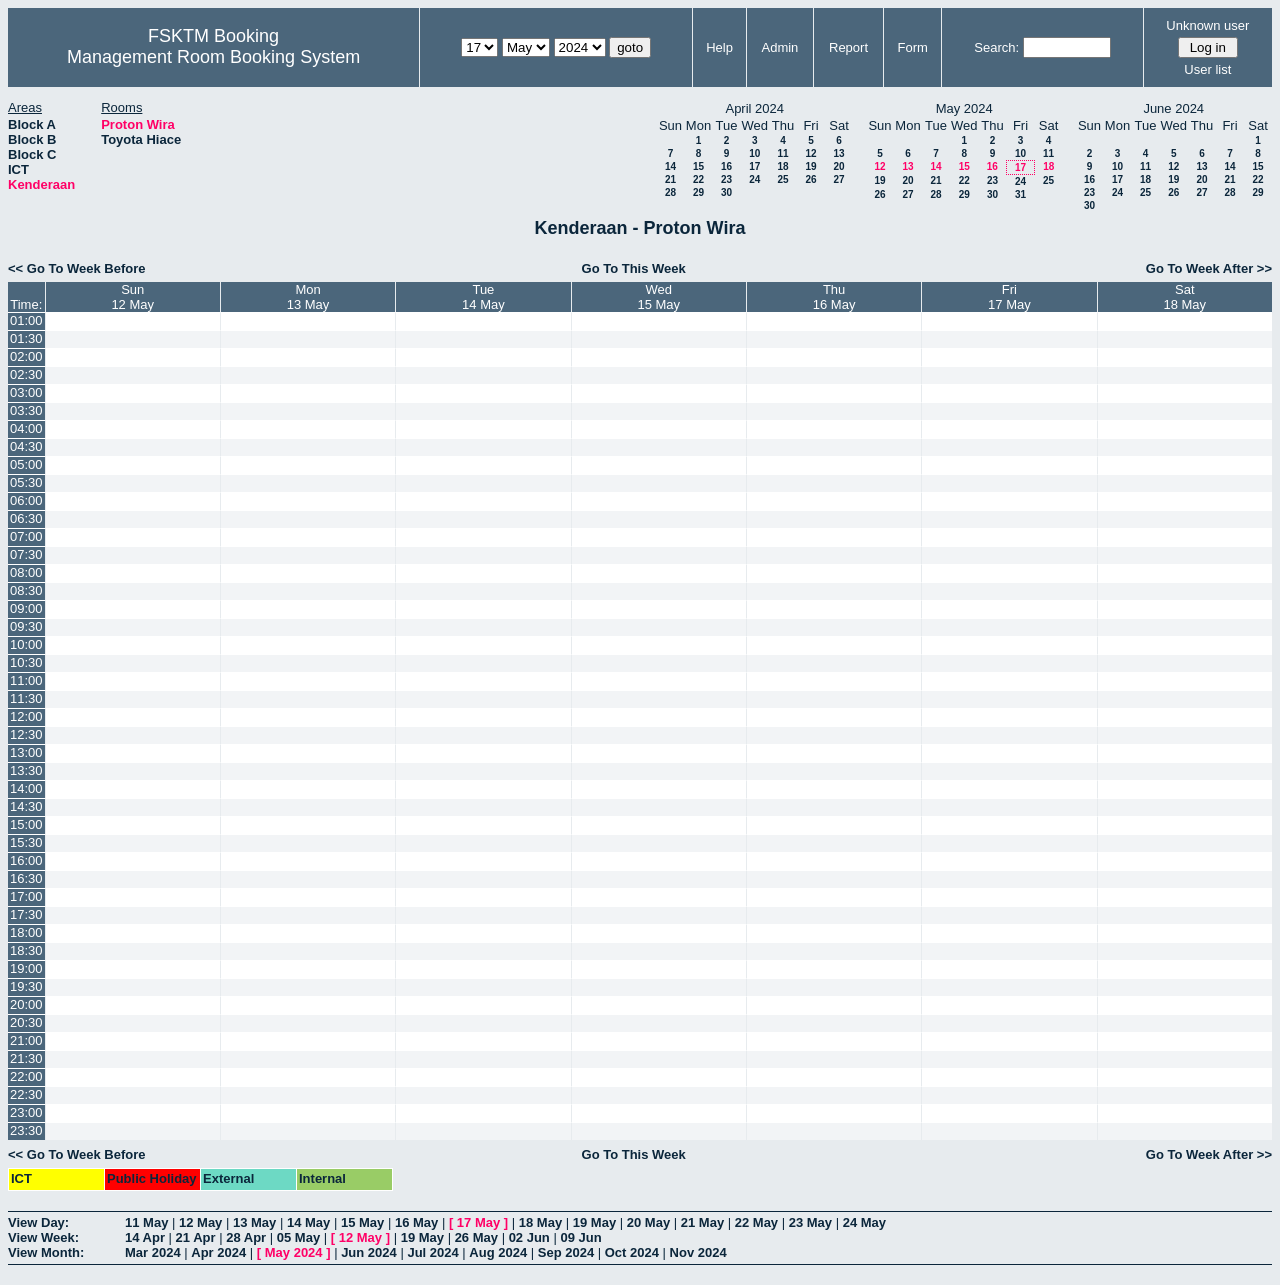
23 (726, 179)
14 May (308, 1222)
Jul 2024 (432, 1252)
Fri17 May (1009, 297)
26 (810, 179)
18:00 (26, 932)
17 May (478, 1222)
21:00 (26, 1040)
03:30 (26, 410)
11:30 (26, 698)
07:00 (26, 536)
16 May (416, 1222)
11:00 (26, 680)
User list (1207, 69)
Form (913, 47)
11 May (146, 1222)
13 (838, 153)
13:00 (26, 752)
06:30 (26, 518)
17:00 (26, 896)
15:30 (26, 842)
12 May (200, 1222)
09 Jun (580, 1237)
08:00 (26, 572)
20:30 (26, 1022)
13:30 (26, 770)
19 (810, 166)
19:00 (26, 968)
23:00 (26, 1112)
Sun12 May (132, 297)
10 (754, 153)
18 (782, 166)
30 (726, 192)
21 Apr (196, 1237)
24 (754, 179)
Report (848, 47)
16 (726, 166)
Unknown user (1207, 25)
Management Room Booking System (213, 57)
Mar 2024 (153, 1252)
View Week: (43, 1237)
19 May (594, 1222)
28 (670, 192)
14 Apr (145, 1237)
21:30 (26, 1058)
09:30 (26, 626)
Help (719, 47)
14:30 (26, 806)
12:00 (26, 716)
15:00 (26, 824)
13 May (254, 1222)
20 (838, 166)
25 (782, 179)
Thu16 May (834, 297)
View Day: (38, 1222)
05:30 (26, 482)
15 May (362, 1222)
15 (698, 166)
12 (810, 153)
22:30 (26, 1094)
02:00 (26, 356)
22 (698, 179)
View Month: (46, 1252)
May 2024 (294, 1252)
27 (838, 179)
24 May (864, 1222)
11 (782, 153)
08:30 (26, 590)
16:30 (26, 878)
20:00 (26, 1004)
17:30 (26, 914)
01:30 (26, 338)
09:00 (26, 608)
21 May (702, 1222)
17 (754, 166)
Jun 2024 (369, 1252)
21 (670, 179)
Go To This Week (634, 268)
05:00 (26, 464)
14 (670, 166)
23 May (810, 1222)
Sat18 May (1184, 297)
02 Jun (529, 1237)
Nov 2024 (698, 1252)
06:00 (26, 500)
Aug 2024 (498, 1252)
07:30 (26, 554)
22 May (756, 1222)
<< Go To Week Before (77, 268)
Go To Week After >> (1209, 268)
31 (1020, 194)
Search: (996, 47)
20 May (648, 1222)
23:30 (26, 1130)
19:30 (26, 986)
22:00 (26, 1076)
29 (698, 192)
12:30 (26, 734)
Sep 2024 (566, 1252)
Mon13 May (308, 297)
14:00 (26, 788)
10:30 (26, 662)
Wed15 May (658, 297)
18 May (540, 1222)
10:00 (26, 644)
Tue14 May (483, 297)
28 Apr (246, 1237)
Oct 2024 (632, 1252)
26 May (476, 1237)
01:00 (26, 320)
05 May (298, 1237)
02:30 (26, 374)
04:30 (26, 446)
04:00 (26, 428)
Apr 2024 (218, 1252)
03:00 (26, 392)
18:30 (26, 950)
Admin (779, 47)
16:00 (26, 860)
